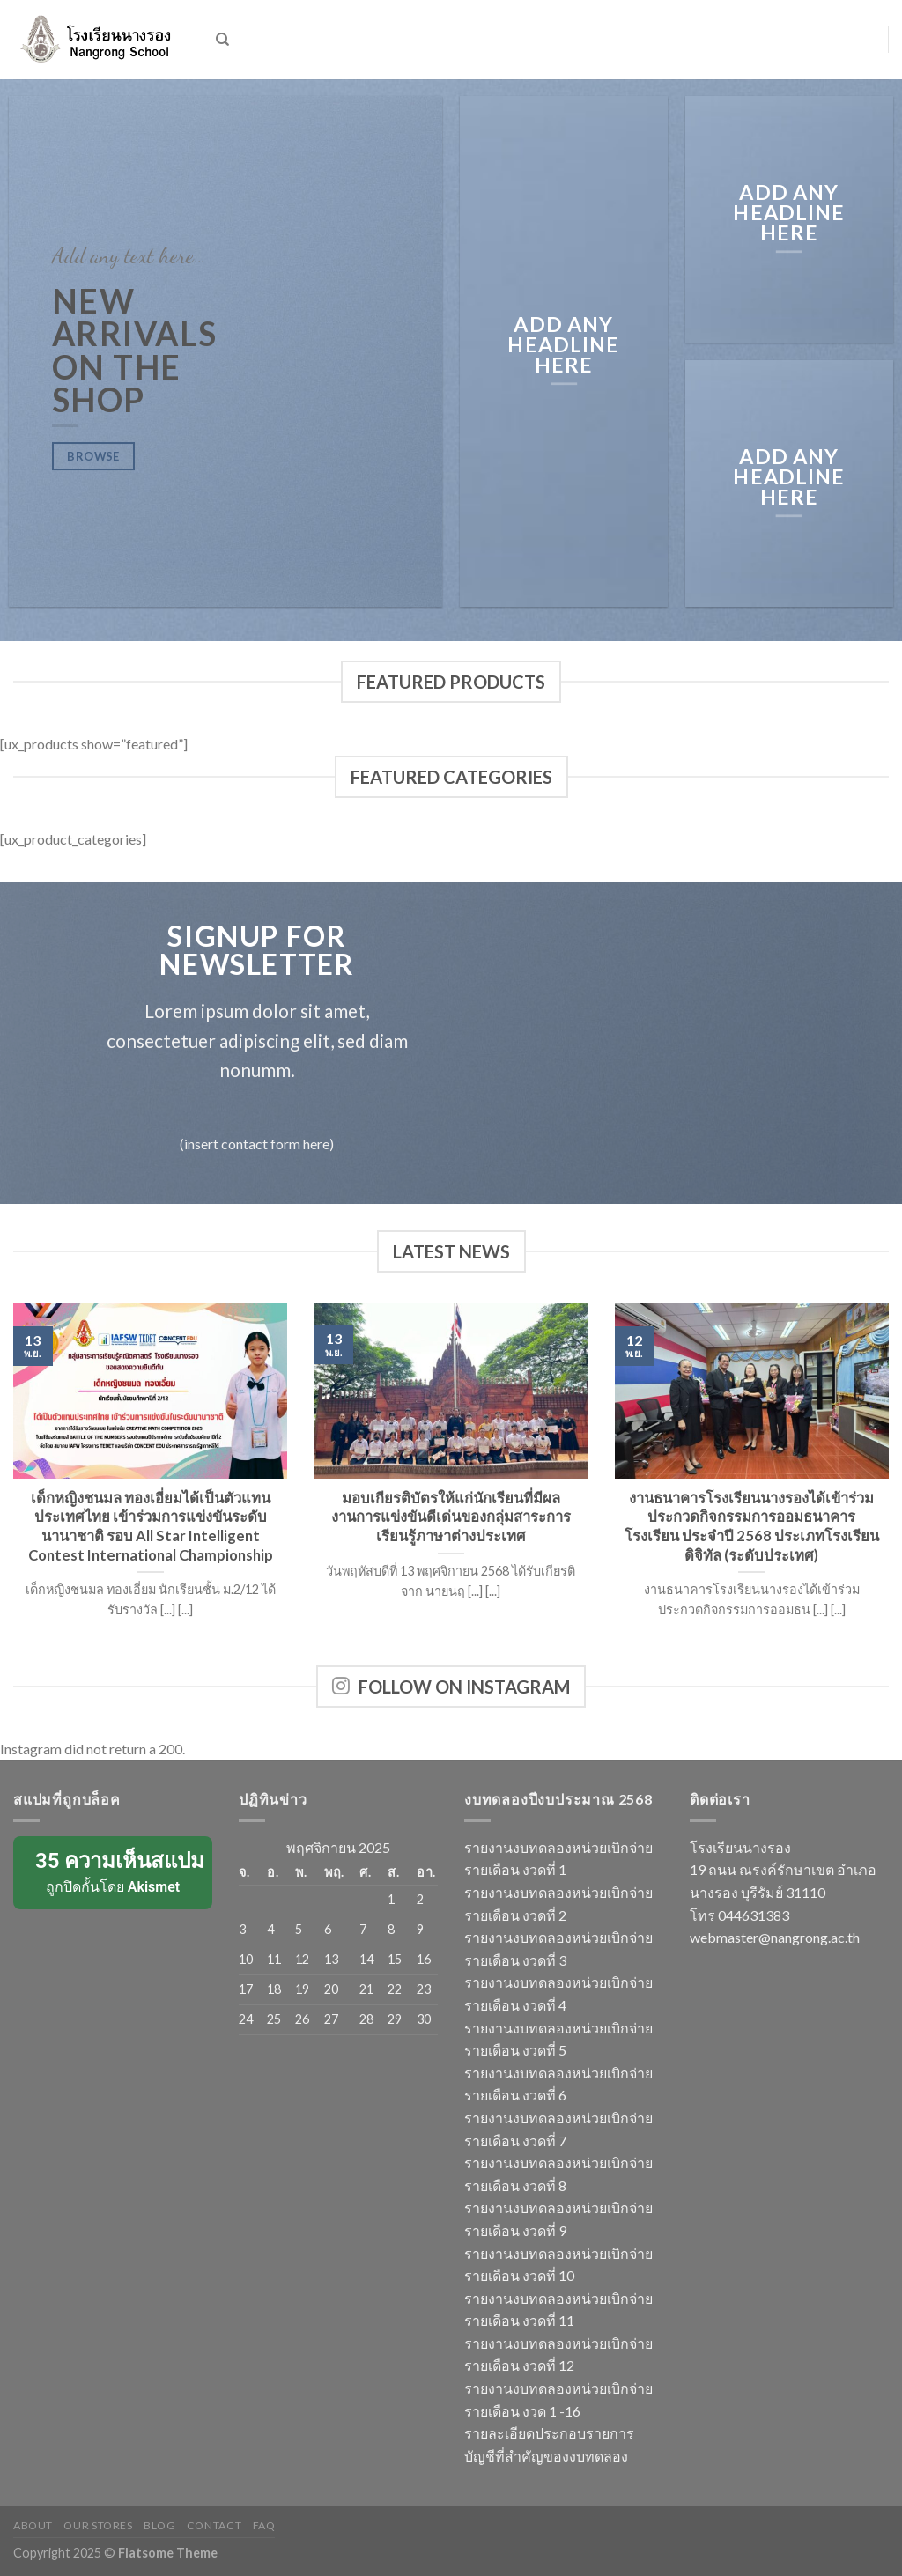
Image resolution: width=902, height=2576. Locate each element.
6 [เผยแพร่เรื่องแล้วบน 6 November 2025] (327, 1929)
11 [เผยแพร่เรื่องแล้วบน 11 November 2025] (274, 1959)
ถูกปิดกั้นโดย (114, 1871)
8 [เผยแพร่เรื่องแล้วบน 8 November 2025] (391, 1929)
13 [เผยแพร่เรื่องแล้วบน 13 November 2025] (331, 1959)
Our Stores (97, 2525)
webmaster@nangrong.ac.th (775, 1937)
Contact (214, 2525)
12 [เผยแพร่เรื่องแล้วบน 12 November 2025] (302, 1959)
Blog (159, 2525)
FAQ (264, 2525)
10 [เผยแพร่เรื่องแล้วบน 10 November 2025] (246, 1959)
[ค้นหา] (222, 39)
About (33, 2525)
